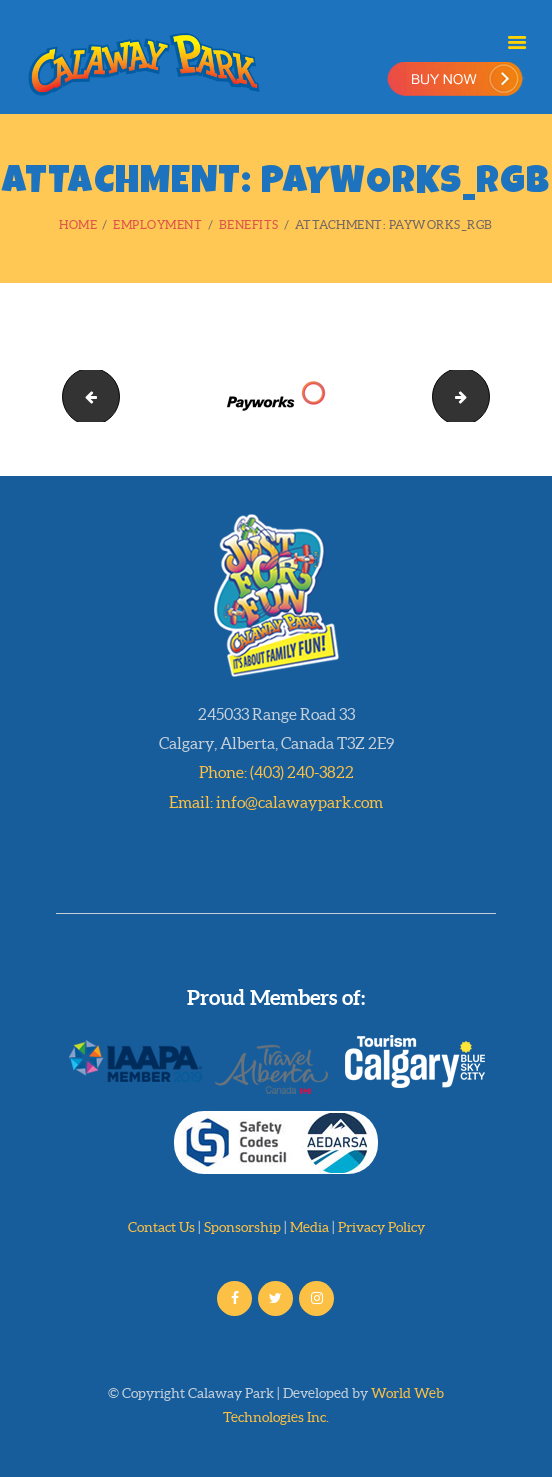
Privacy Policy (381, 1227)
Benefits (249, 224)
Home (78, 224)
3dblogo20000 (482, 395)
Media (309, 1227)
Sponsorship (242, 1227)
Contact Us (161, 1227)
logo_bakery (84, 395)
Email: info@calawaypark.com (276, 802)
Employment (157, 224)
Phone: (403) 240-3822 (276, 772)
